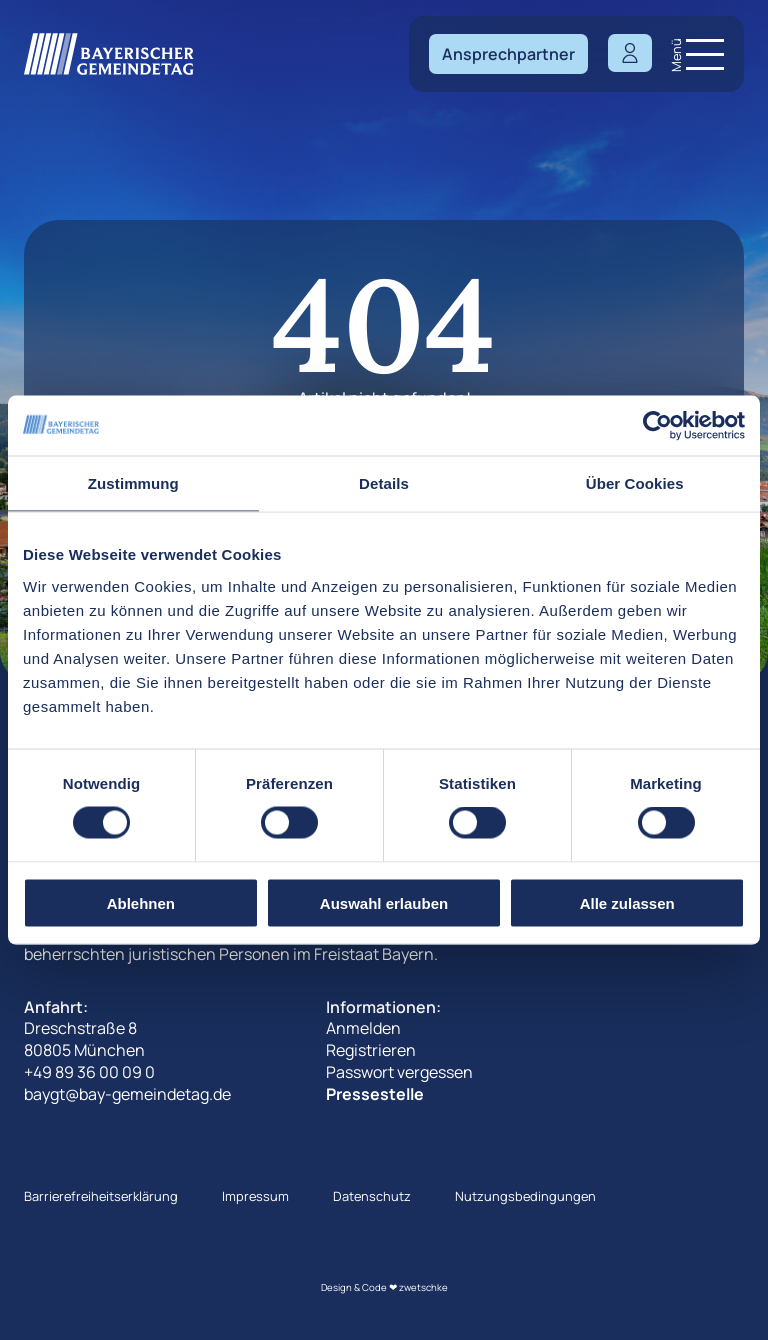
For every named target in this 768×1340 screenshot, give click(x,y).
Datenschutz (372, 1196)
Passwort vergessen (399, 1072)
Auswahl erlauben (384, 902)
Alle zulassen (627, 902)
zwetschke (423, 1287)
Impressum (255, 1196)
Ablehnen (141, 902)
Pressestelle (375, 1094)
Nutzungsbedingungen (525, 1196)
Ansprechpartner (508, 54)
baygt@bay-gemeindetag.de (127, 1094)
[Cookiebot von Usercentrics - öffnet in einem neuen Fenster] (657, 426)
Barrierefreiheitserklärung (101, 1196)
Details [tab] (384, 483)
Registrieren (371, 1050)
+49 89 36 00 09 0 (89, 1072)
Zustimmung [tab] (133, 483)
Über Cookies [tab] (635, 483)
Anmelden (363, 1028)
